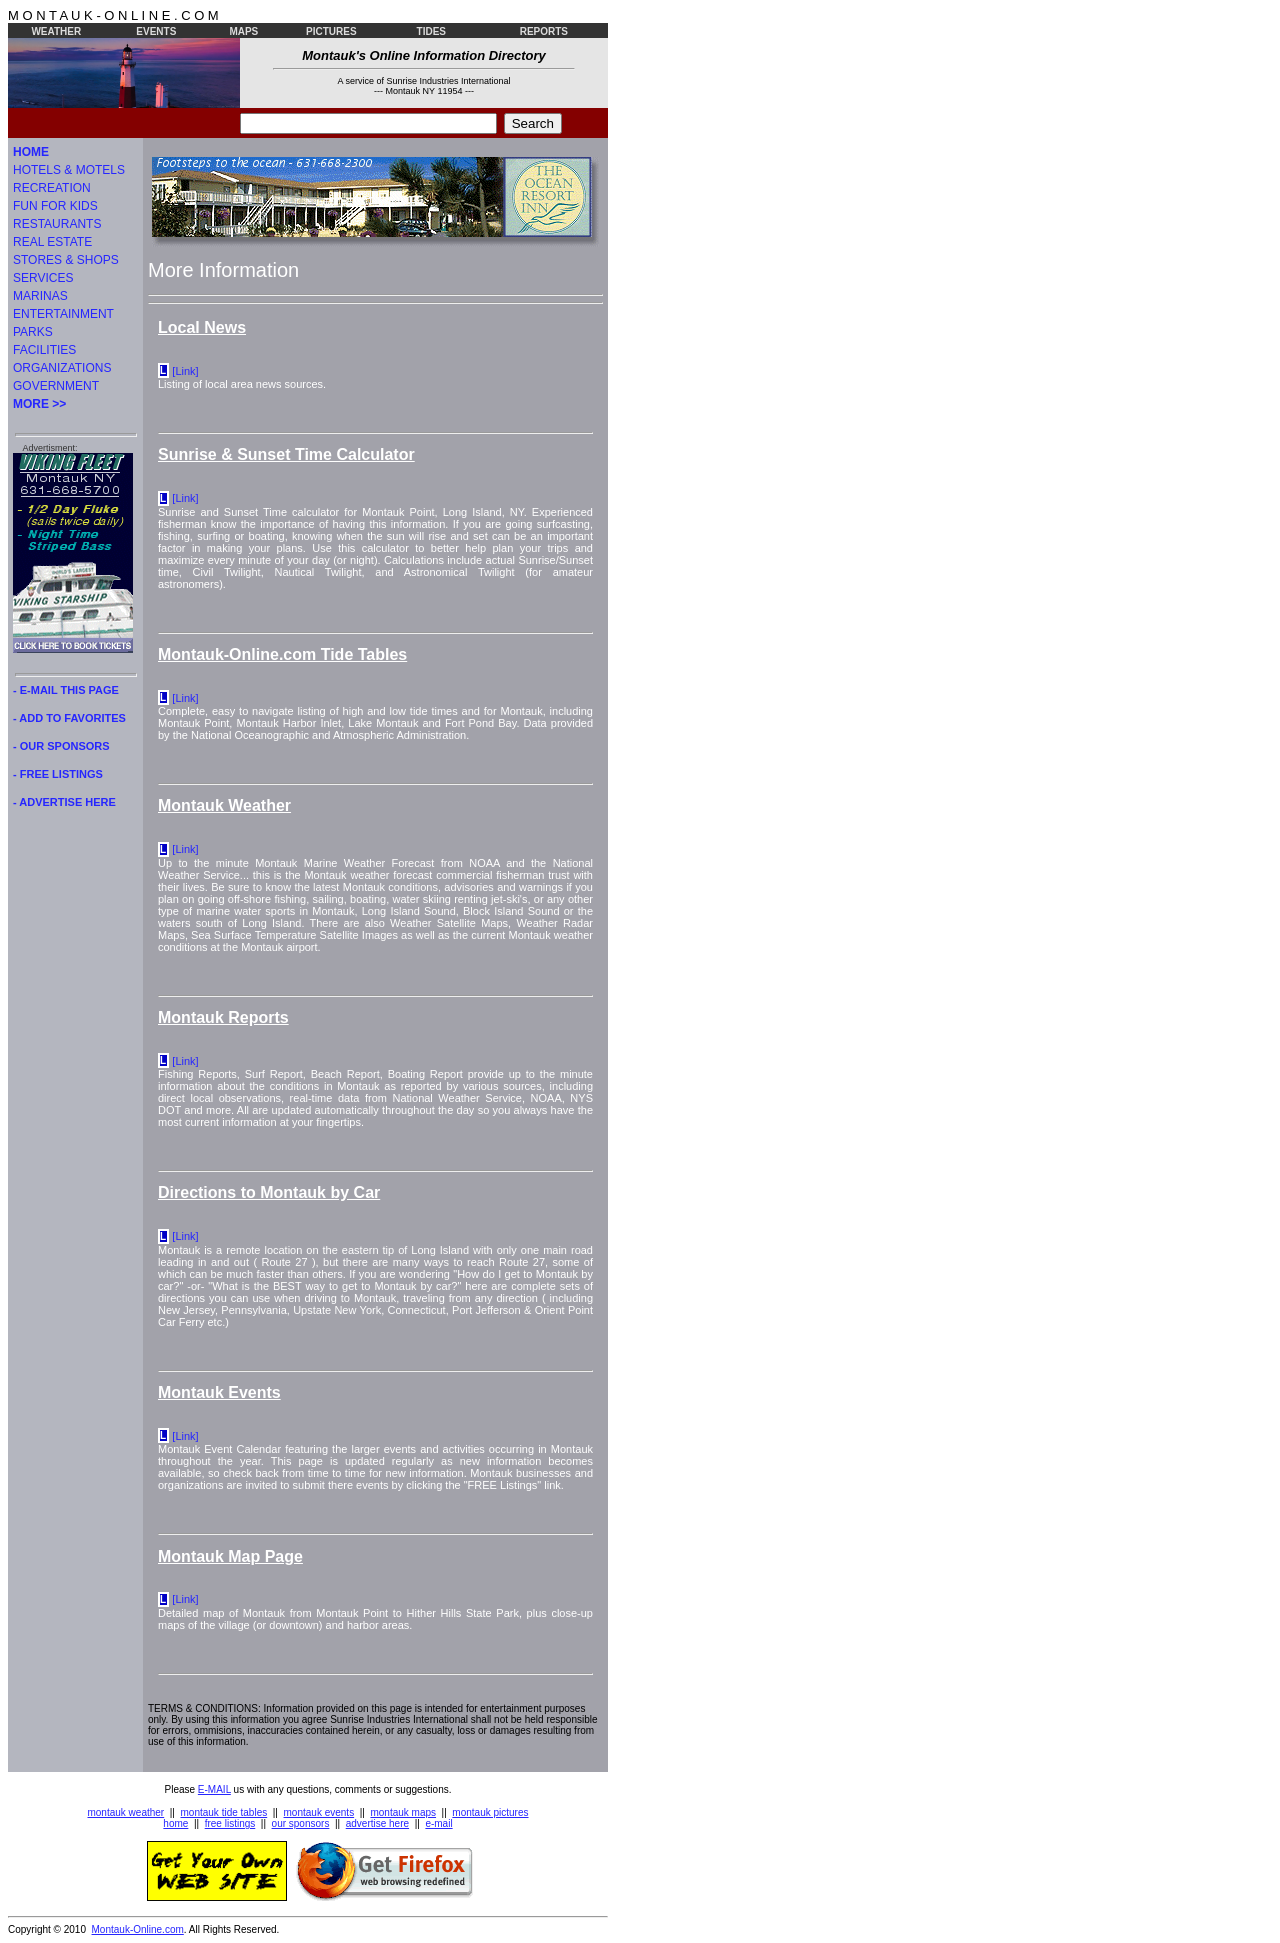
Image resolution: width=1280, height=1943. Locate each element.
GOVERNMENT (56, 386)
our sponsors (301, 1823)
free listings (230, 1823)
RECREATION (52, 188)
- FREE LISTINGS (58, 774)
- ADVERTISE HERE (64, 802)
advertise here (377, 1823)
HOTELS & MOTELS (69, 170)
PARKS (33, 332)
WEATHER (56, 31)
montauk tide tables (224, 1812)
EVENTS (156, 31)
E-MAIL (214, 1789)
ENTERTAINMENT (63, 314)
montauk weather (125, 1812)
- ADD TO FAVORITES (69, 718)
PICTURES (331, 31)
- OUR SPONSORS (61, 746)
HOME (31, 152)
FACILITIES (44, 350)
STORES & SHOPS (66, 260)
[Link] (185, 371)
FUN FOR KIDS (55, 206)
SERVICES (43, 278)
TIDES (431, 31)
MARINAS (40, 296)
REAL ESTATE (52, 242)
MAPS (243, 31)
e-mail (438, 1823)
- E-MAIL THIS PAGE (66, 690)
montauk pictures (490, 1812)
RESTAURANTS (57, 224)
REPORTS (544, 31)
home (175, 1823)
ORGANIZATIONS (62, 368)
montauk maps (403, 1812)
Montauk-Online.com (138, 1929)
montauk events (319, 1812)
